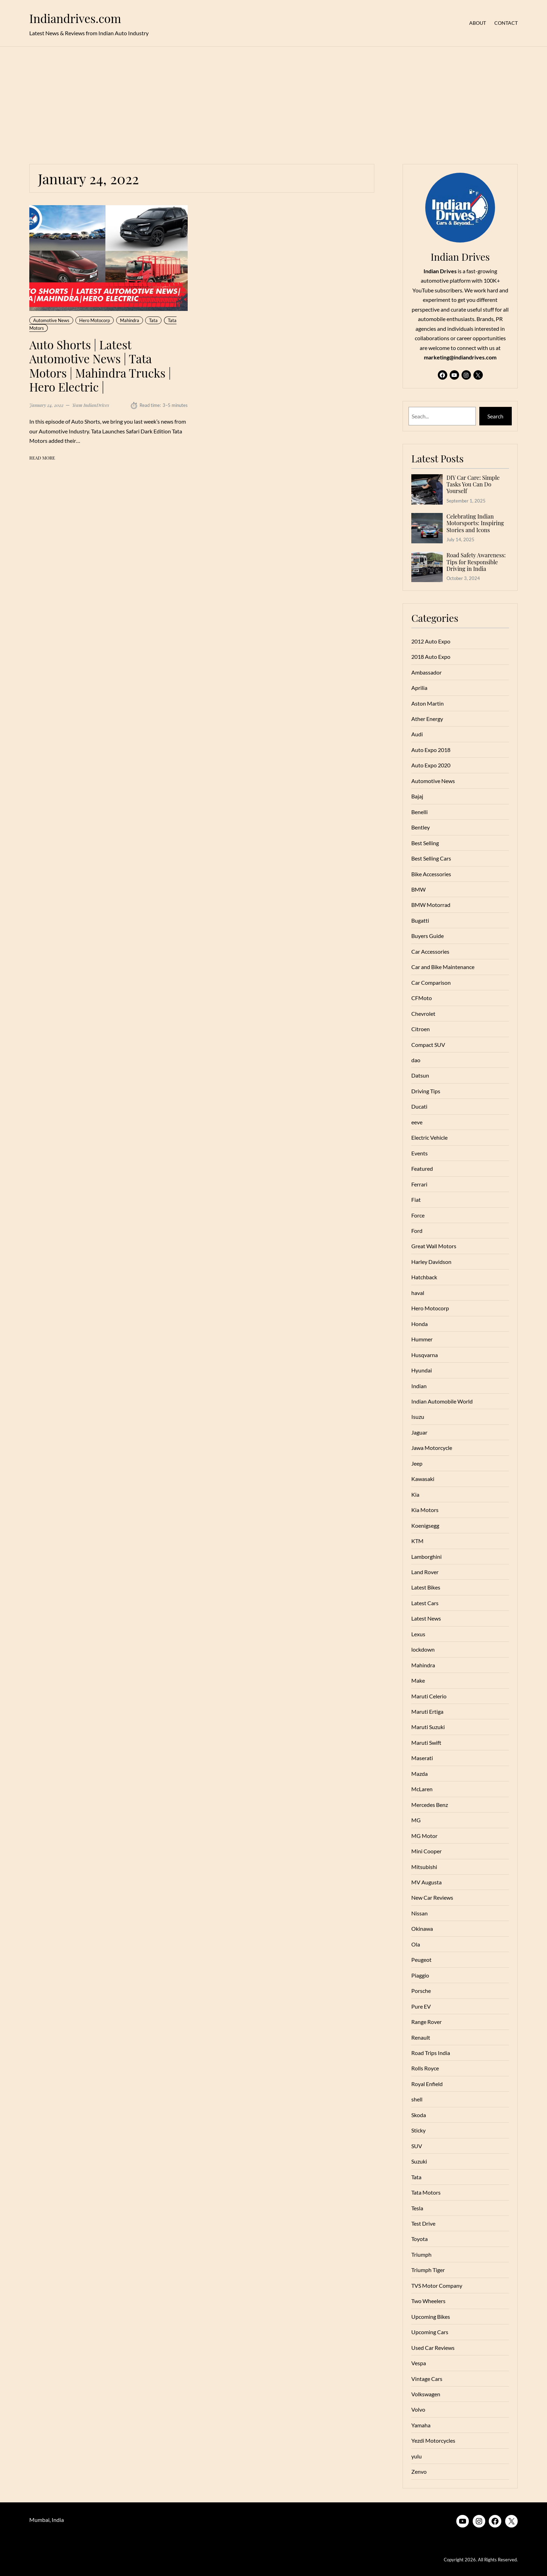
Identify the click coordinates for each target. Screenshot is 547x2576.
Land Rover (425, 1572)
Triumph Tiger (428, 2269)
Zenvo (419, 2471)
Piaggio (420, 1975)
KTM (417, 1541)
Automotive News (51, 320)
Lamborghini (426, 1556)
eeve (416, 1122)
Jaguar (419, 1432)
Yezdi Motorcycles (433, 2440)
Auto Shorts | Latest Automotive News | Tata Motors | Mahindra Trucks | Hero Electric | (100, 365)
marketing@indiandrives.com (460, 357)
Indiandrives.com (75, 18)
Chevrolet (423, 1013)
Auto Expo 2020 (430, 765)
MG (416, 1820)
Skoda (418, 2115)
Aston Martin (427, 703)
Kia (415, 1494)
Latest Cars (425, 1603)
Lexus (418, 1634)
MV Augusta (426, 1882)
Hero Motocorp (94, 320)
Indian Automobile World (442, 1401)
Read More (42, 458)
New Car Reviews (432, 1897)
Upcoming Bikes (430, 2316)
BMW (418, 889)
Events (419, 1153)
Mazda (419, 1773)
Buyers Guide (427, 935)
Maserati (422, 1758)
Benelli (419, 812)
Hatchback (424, 1277)
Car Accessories (430, 951)
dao (415, 1060)
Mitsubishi (424, 1866)
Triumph (421, 2254)
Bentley (420, 827)
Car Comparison (431, 982)
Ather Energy (427, 718)
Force (418, 1215)
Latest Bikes (425, 1587)
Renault (420, 2037)
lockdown (423, 1649)
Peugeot (421, 1959)
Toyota (419, 2238)
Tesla (417, 2208)
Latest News (426, 1618)
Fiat (416, 1199)
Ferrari (419, 1184)
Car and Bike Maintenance (442, 966)
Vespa (418, 2363)
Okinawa (422, 1928)
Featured (422, 1168)
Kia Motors (425, 1509)
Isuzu (417, 1416)
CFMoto (421, 998)
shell (416, 2099)
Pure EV (421, 2006)
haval (417, 1292)
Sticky (418, 2130)
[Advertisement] (273, 101)
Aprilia (419, 687)
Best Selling (425, 843)
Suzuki (419, 2161)
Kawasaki (422, 1478)
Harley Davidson (431, 1261)
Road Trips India (430, 2052)
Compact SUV (428, 1044)
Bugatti (420, 920)
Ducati (419, 1106)
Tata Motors (426, 2192)
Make (418, 1680)
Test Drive (423, 2223)
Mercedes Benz (429, 1804)
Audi (417, 734)
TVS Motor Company (436, 2285)
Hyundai (421, 1370)
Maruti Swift (426, 1742)
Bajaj (417, 796)
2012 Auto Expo (430, 641)
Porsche (421, 1990)
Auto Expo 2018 (430, 749)
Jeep (416, 1463)
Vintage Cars (426, 2378)
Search (495, 416)
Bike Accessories (431, 874)
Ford (416, 1230)
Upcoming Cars (429, 2332)
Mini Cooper (426, 1851)
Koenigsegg (425, 1525)
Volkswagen (425, 2394)
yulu (416, 2456)
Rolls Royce (425, 2068)
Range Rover (426, 2021)
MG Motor (424, 1835)
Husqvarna (424, 1355)
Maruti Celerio (429, 1696)
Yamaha (420, 2425)
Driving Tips (425, 1091)
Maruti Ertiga (427, 1711)
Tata (153, 320)
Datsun (420, 1075)
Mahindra (129, 320)
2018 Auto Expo (430, 656)
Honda (419, 1323)
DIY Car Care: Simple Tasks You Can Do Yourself (473, 484)
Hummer (422, 1339)
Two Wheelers (428, 2301)
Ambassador (426, 672)
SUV (416, 2146)
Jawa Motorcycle (431, 1447)
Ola (415, 1944)
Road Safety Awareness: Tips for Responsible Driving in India (476, 562)
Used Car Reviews (433, 2347)
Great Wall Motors (433, 1246)
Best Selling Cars (431, 858)
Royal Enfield (427, 2083)
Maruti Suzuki (428, 1726)
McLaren (422, 1789)
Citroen (420, 1029)
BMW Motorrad (430, 904)
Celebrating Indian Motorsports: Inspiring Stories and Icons (475, 523)
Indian (419, 1386)
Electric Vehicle (429, 1137)
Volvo (418, 2409)
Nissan (419, 1913)
